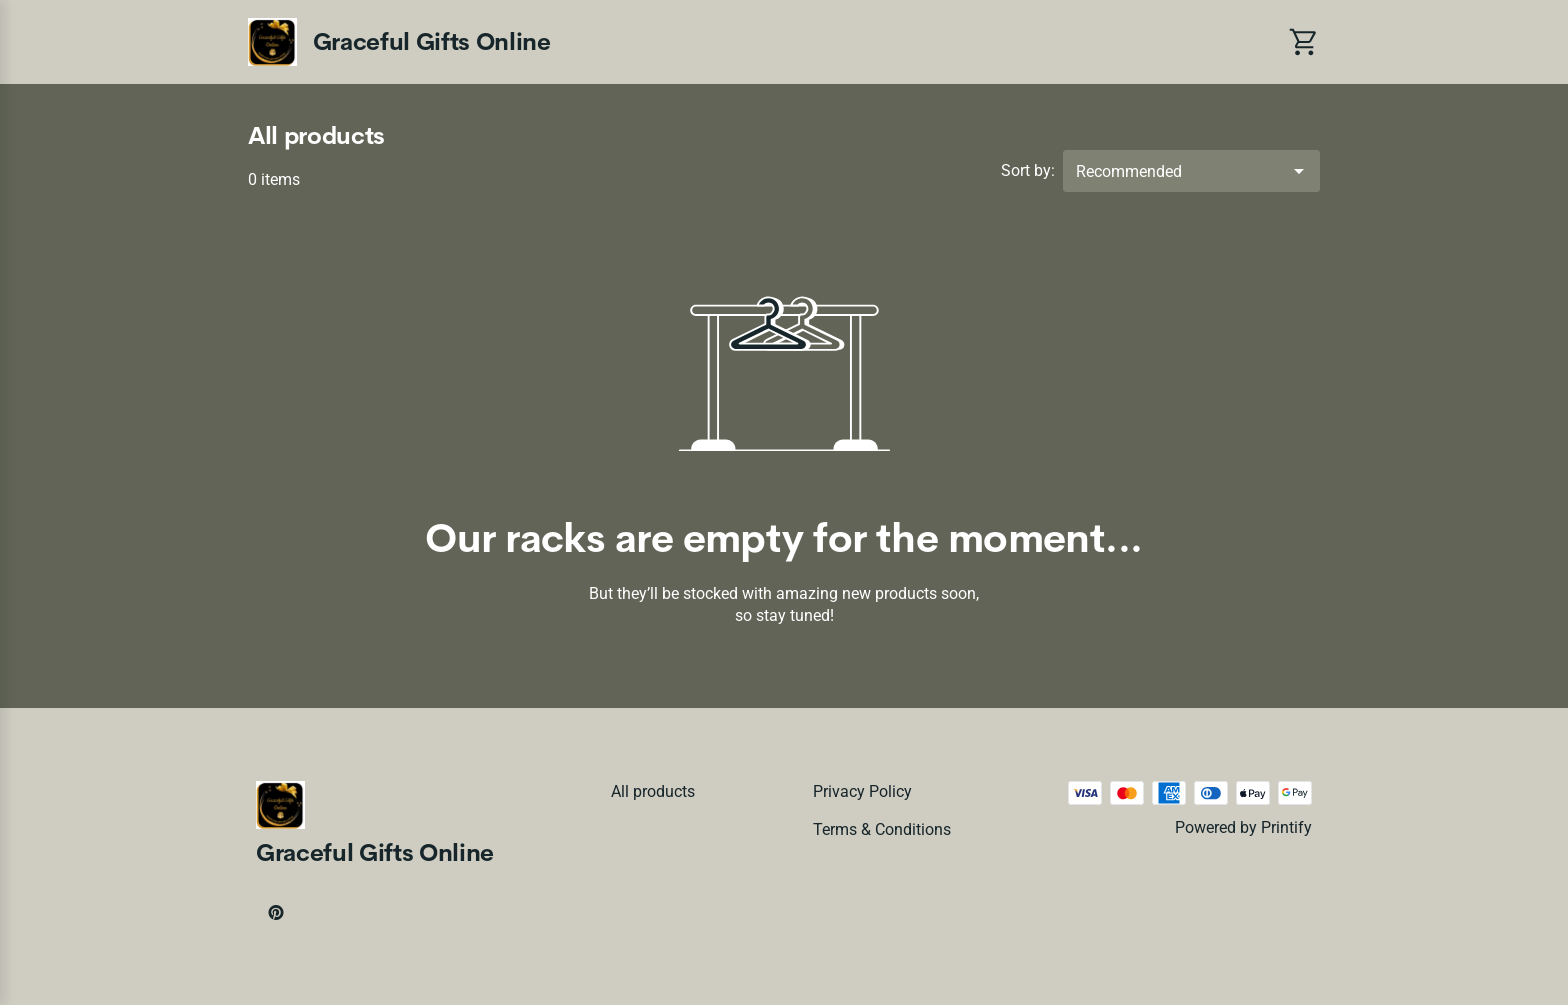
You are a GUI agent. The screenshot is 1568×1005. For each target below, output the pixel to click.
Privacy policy (862, 791)
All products (653, 791)
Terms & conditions (882, 829)
